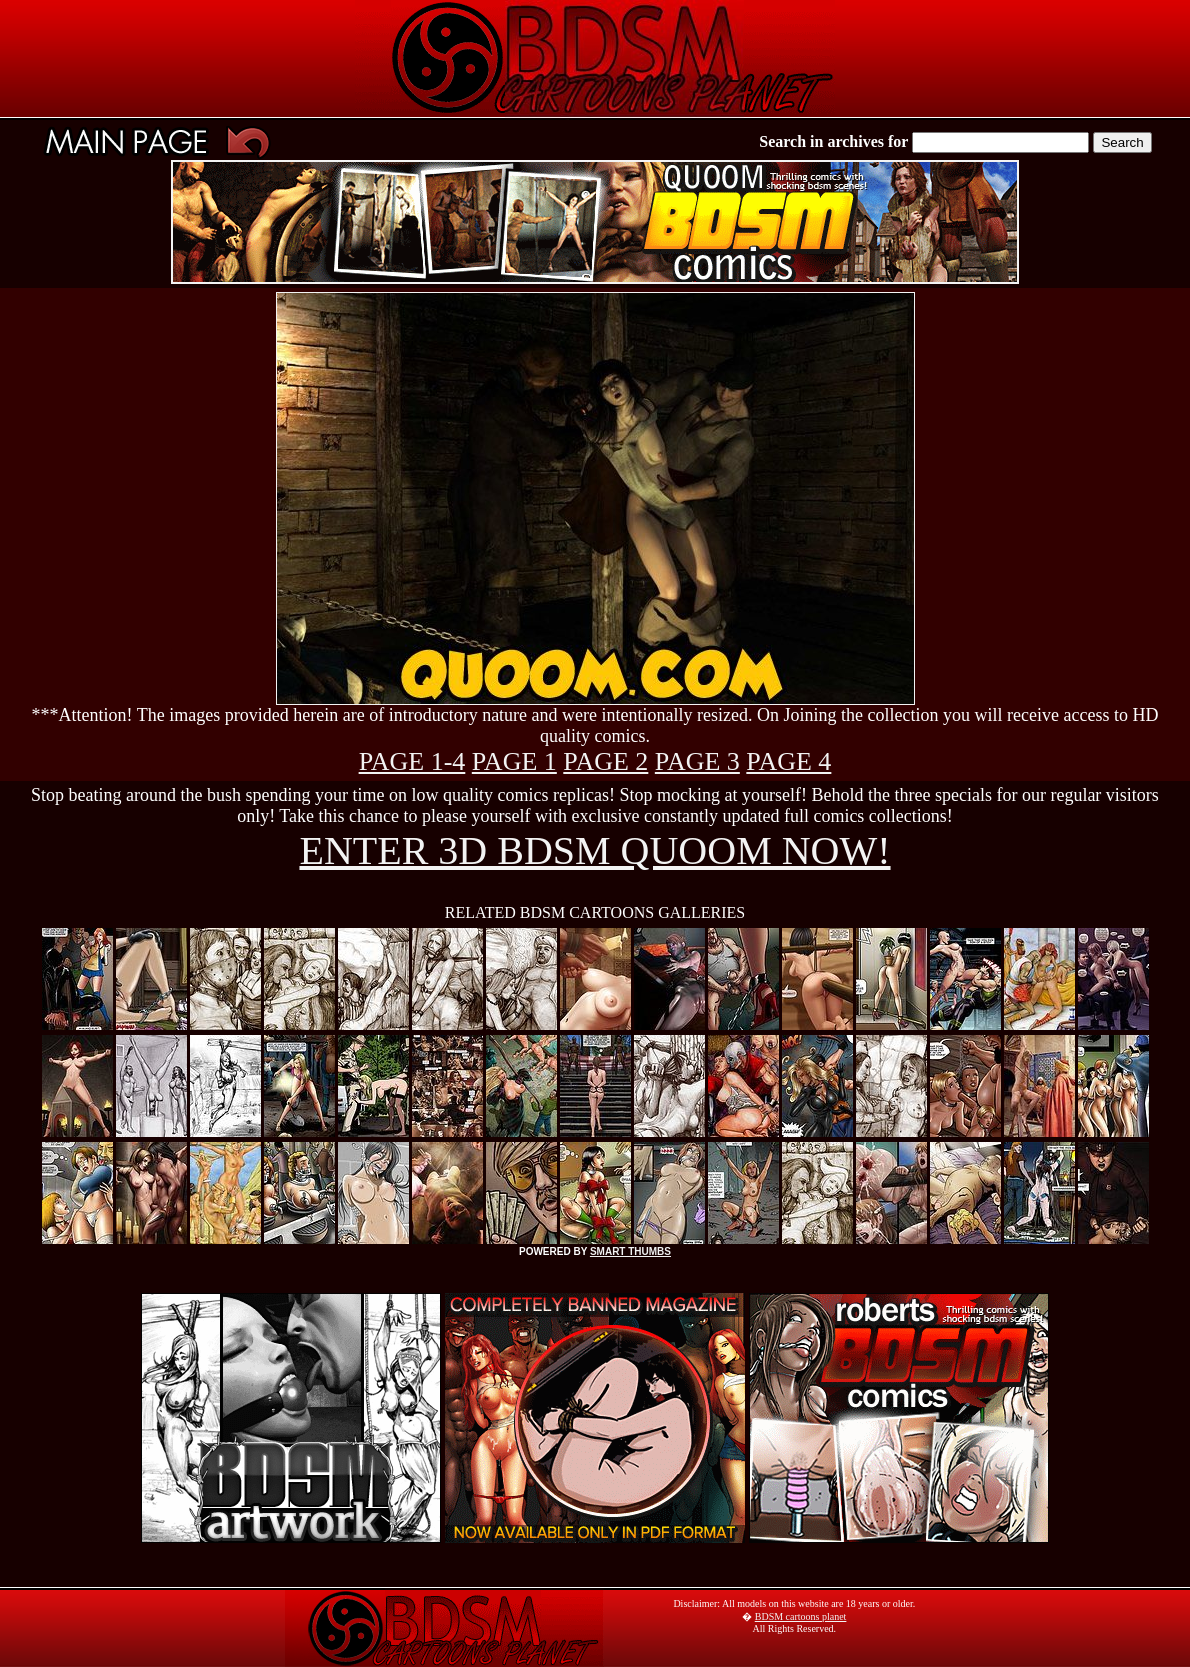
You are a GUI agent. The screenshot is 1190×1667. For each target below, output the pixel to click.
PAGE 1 (514, 761)
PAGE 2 (605, 761)
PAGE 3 (697, 761)
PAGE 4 (788, 761)
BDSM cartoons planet (801, 1616)
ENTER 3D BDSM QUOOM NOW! (594, 850)
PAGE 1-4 (412, 761)
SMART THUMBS (630, 1251)
